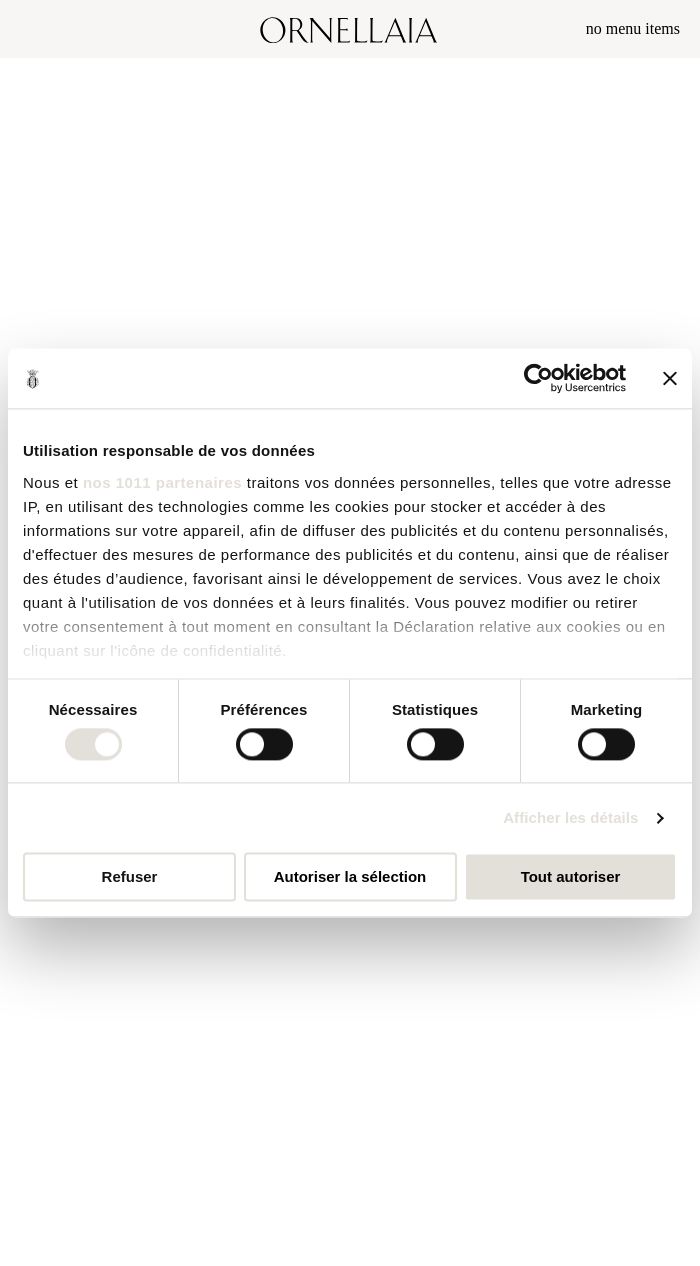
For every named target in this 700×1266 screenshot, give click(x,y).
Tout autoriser (571, 877)
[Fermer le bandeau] (670, 378)
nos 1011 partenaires (162, 482)
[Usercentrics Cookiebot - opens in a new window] (538, 378)
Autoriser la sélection (350, 877)
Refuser (130, 877)
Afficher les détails (570, 817)
